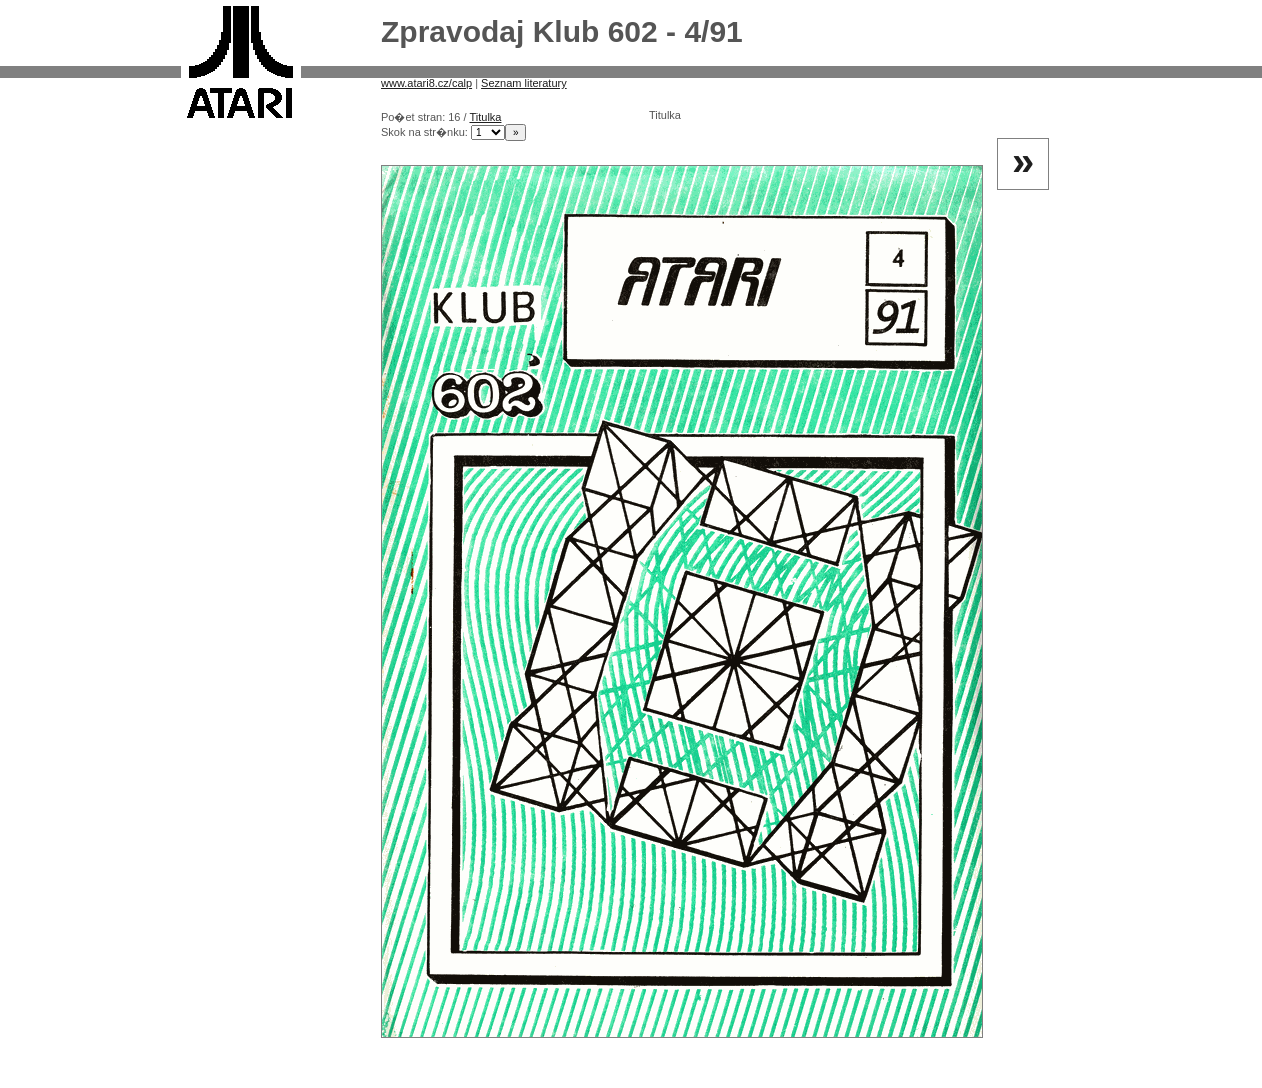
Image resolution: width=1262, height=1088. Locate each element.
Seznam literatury (524, 83)
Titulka (485, 117)
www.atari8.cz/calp (426, 83)
